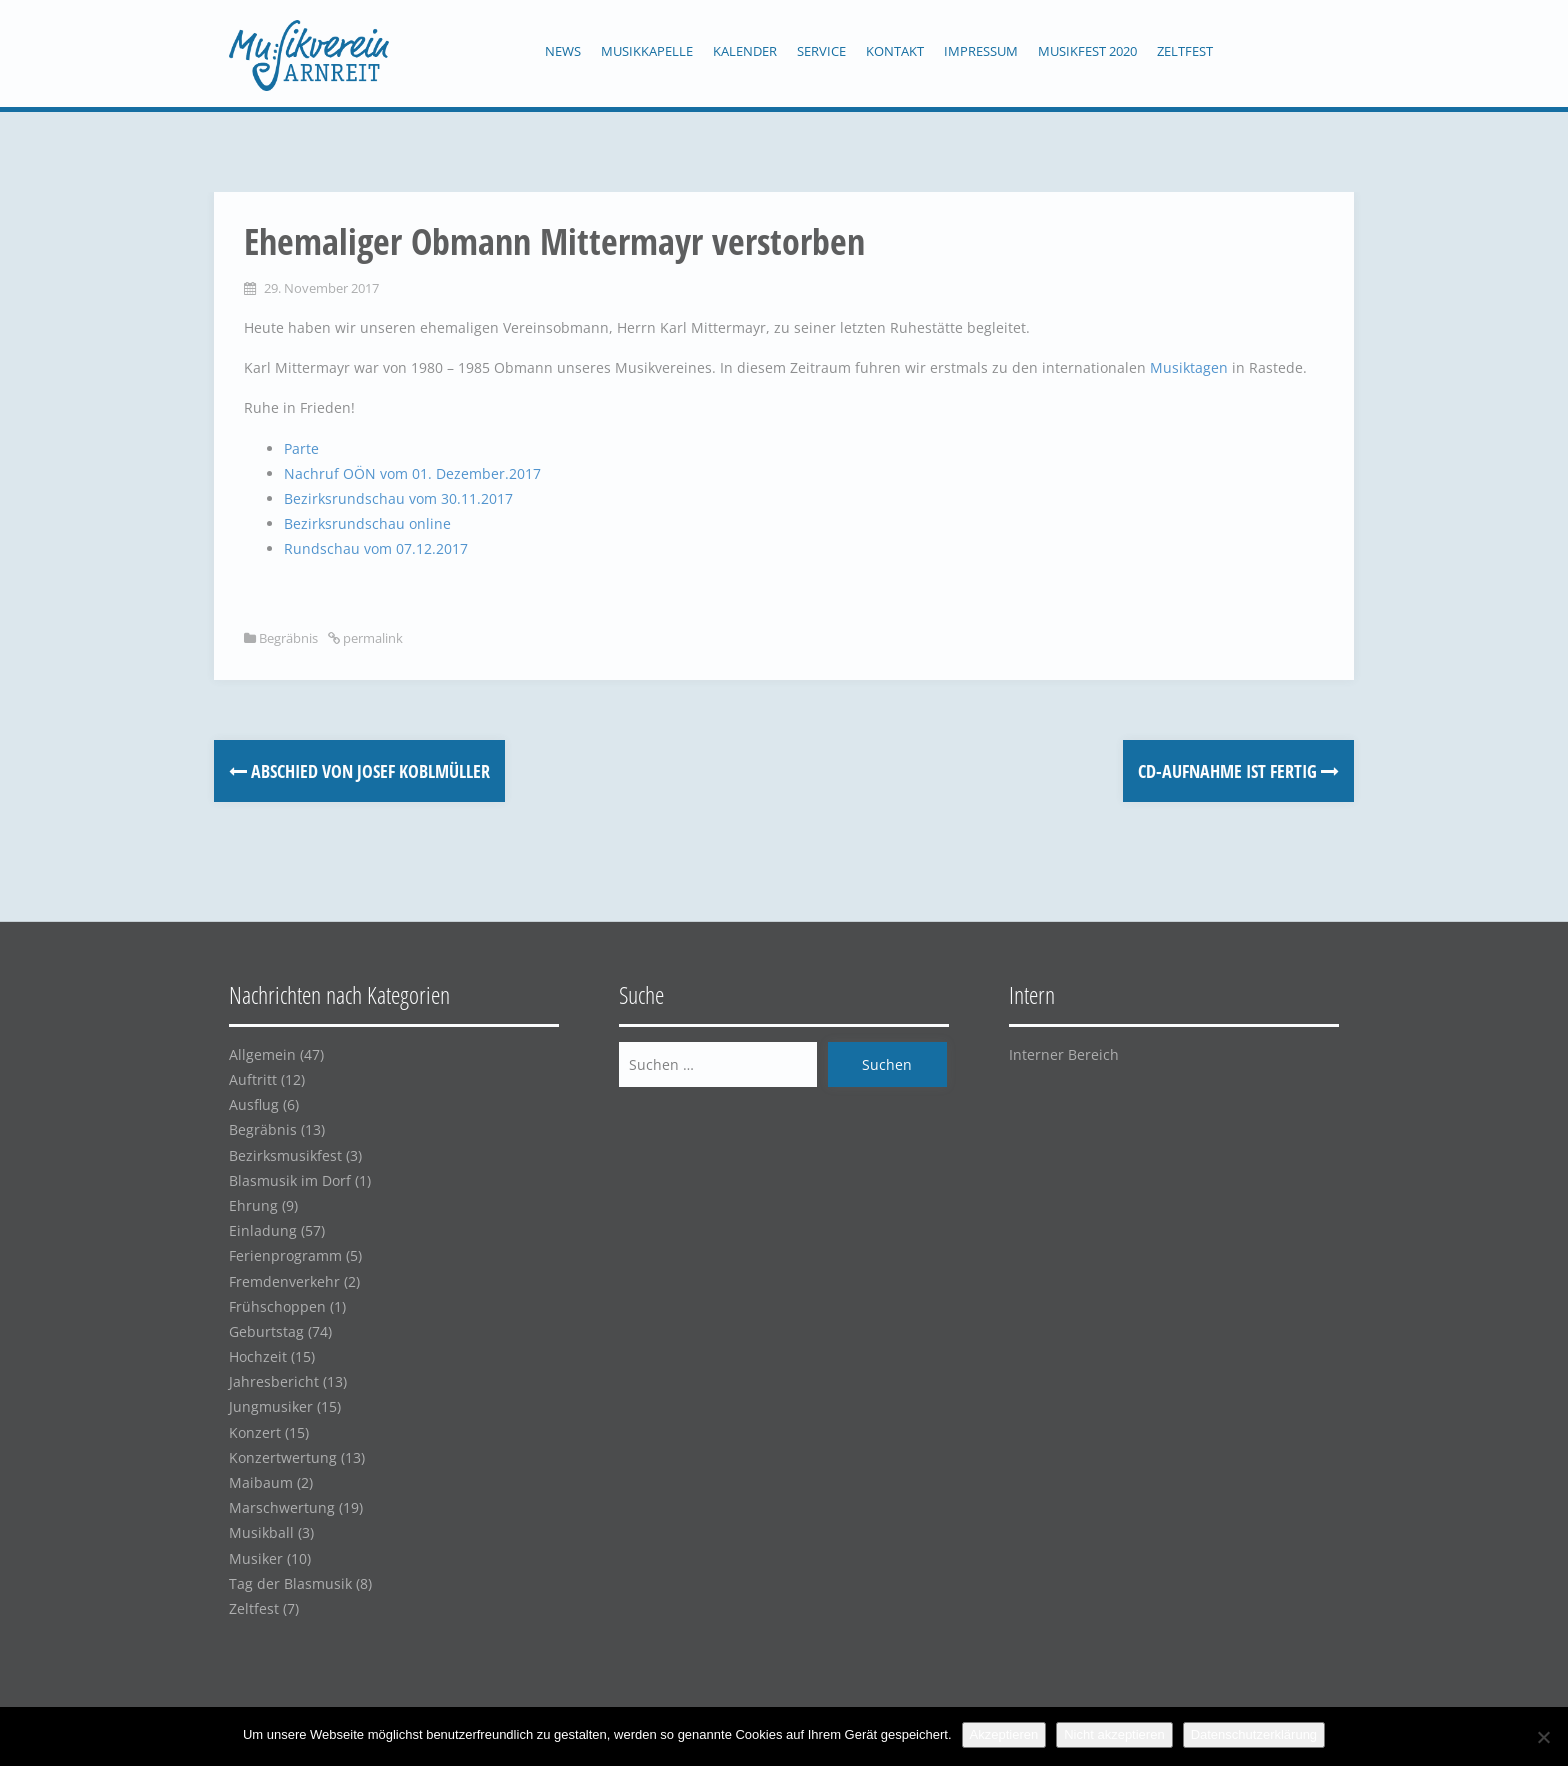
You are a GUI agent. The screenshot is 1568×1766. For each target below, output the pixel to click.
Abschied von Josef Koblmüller (359, 771)
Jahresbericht (274, 1381)
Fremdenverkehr (284, 1281)
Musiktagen (1191, 367)
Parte (301, 448)
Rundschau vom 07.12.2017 (376, 548)
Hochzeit (258, 1356)
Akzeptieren (1004, 1734)
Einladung (263, 1230)
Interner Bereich (1064, 1054)
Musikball (261, 1532)
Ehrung (253, 1205)
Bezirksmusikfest (285, 1155)
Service (821, 51)
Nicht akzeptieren (1114, 1734)
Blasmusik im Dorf (290, 1180)
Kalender (745, 51)
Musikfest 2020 (1087, 51)
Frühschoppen (277, 1306)
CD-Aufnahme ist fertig (1238, 771)
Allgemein (262, 1054)
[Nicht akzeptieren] (1543, 1737)
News (563, 51)
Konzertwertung (283, 1457)
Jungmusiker (271, 1406)
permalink (371, 638)
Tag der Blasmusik (290, 1583)
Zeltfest (1185, 51)
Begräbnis (288, 638)
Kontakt (895, 51)
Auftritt (253, 1079)
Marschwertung (282, 1507)
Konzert (255, 1432)
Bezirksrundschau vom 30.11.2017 (398, 498)
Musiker (256, 1558)
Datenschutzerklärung (1254, 1734)
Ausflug (254, 1104)
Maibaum (261, 1482)
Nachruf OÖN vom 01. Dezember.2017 (412, 473)
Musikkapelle (647, 51)
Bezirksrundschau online (367, 523)
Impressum (981, 51)
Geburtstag (266, 1331)
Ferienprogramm (285, 1255)
